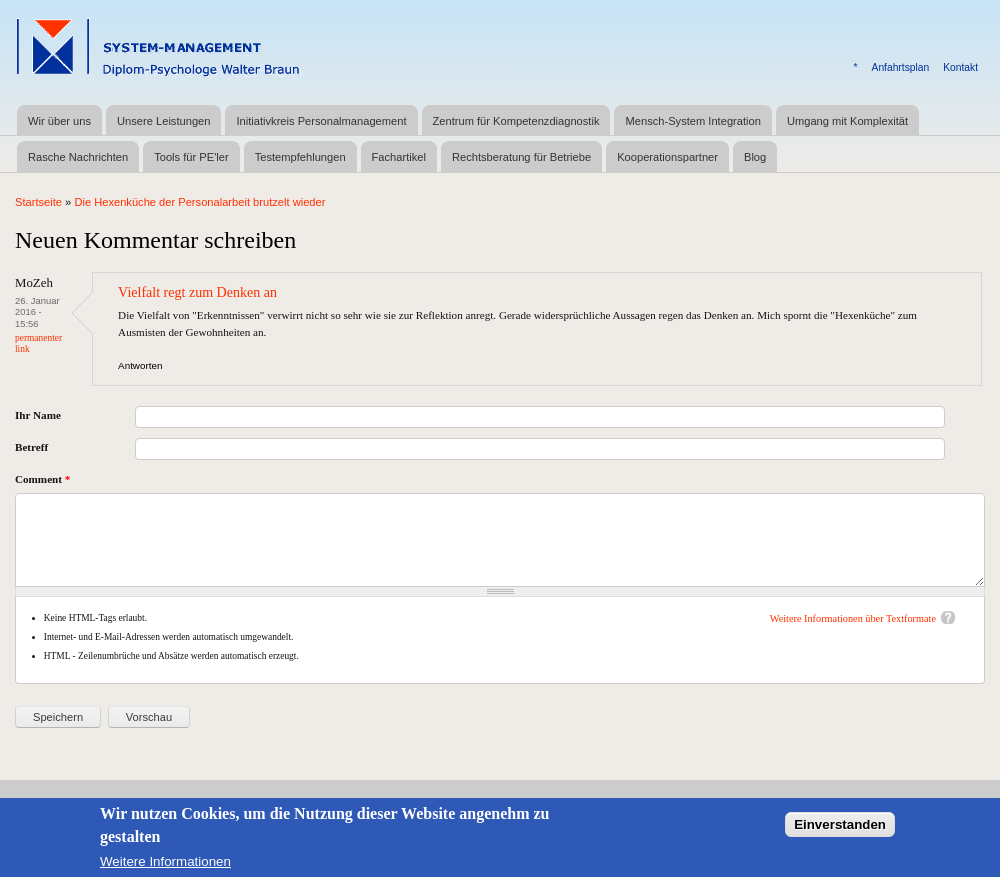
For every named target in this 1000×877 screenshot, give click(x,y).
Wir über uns (59, 121)
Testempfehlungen (300, 157)
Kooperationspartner (667, 157)
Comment (42, 479)
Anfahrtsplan (901, 67)
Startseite (38, 202)
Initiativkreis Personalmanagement (321, 121)
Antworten (140, 365)
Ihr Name (38, 415)
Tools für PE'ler (191, 157)
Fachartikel (399, 157)
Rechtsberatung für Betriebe (521, 157)
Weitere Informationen (165, 866)
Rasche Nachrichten (78, 157)
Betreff (31, 447)
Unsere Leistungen (163, 121)
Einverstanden (840, 828)
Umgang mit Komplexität (847, 121)
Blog (755, 157)
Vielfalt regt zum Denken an (197, 292)
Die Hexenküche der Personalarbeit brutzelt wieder (199, 202)
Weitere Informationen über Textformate (853, 618)
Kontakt (960, 67)
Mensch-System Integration (692, 121)
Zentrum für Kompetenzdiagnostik (516, 121)
